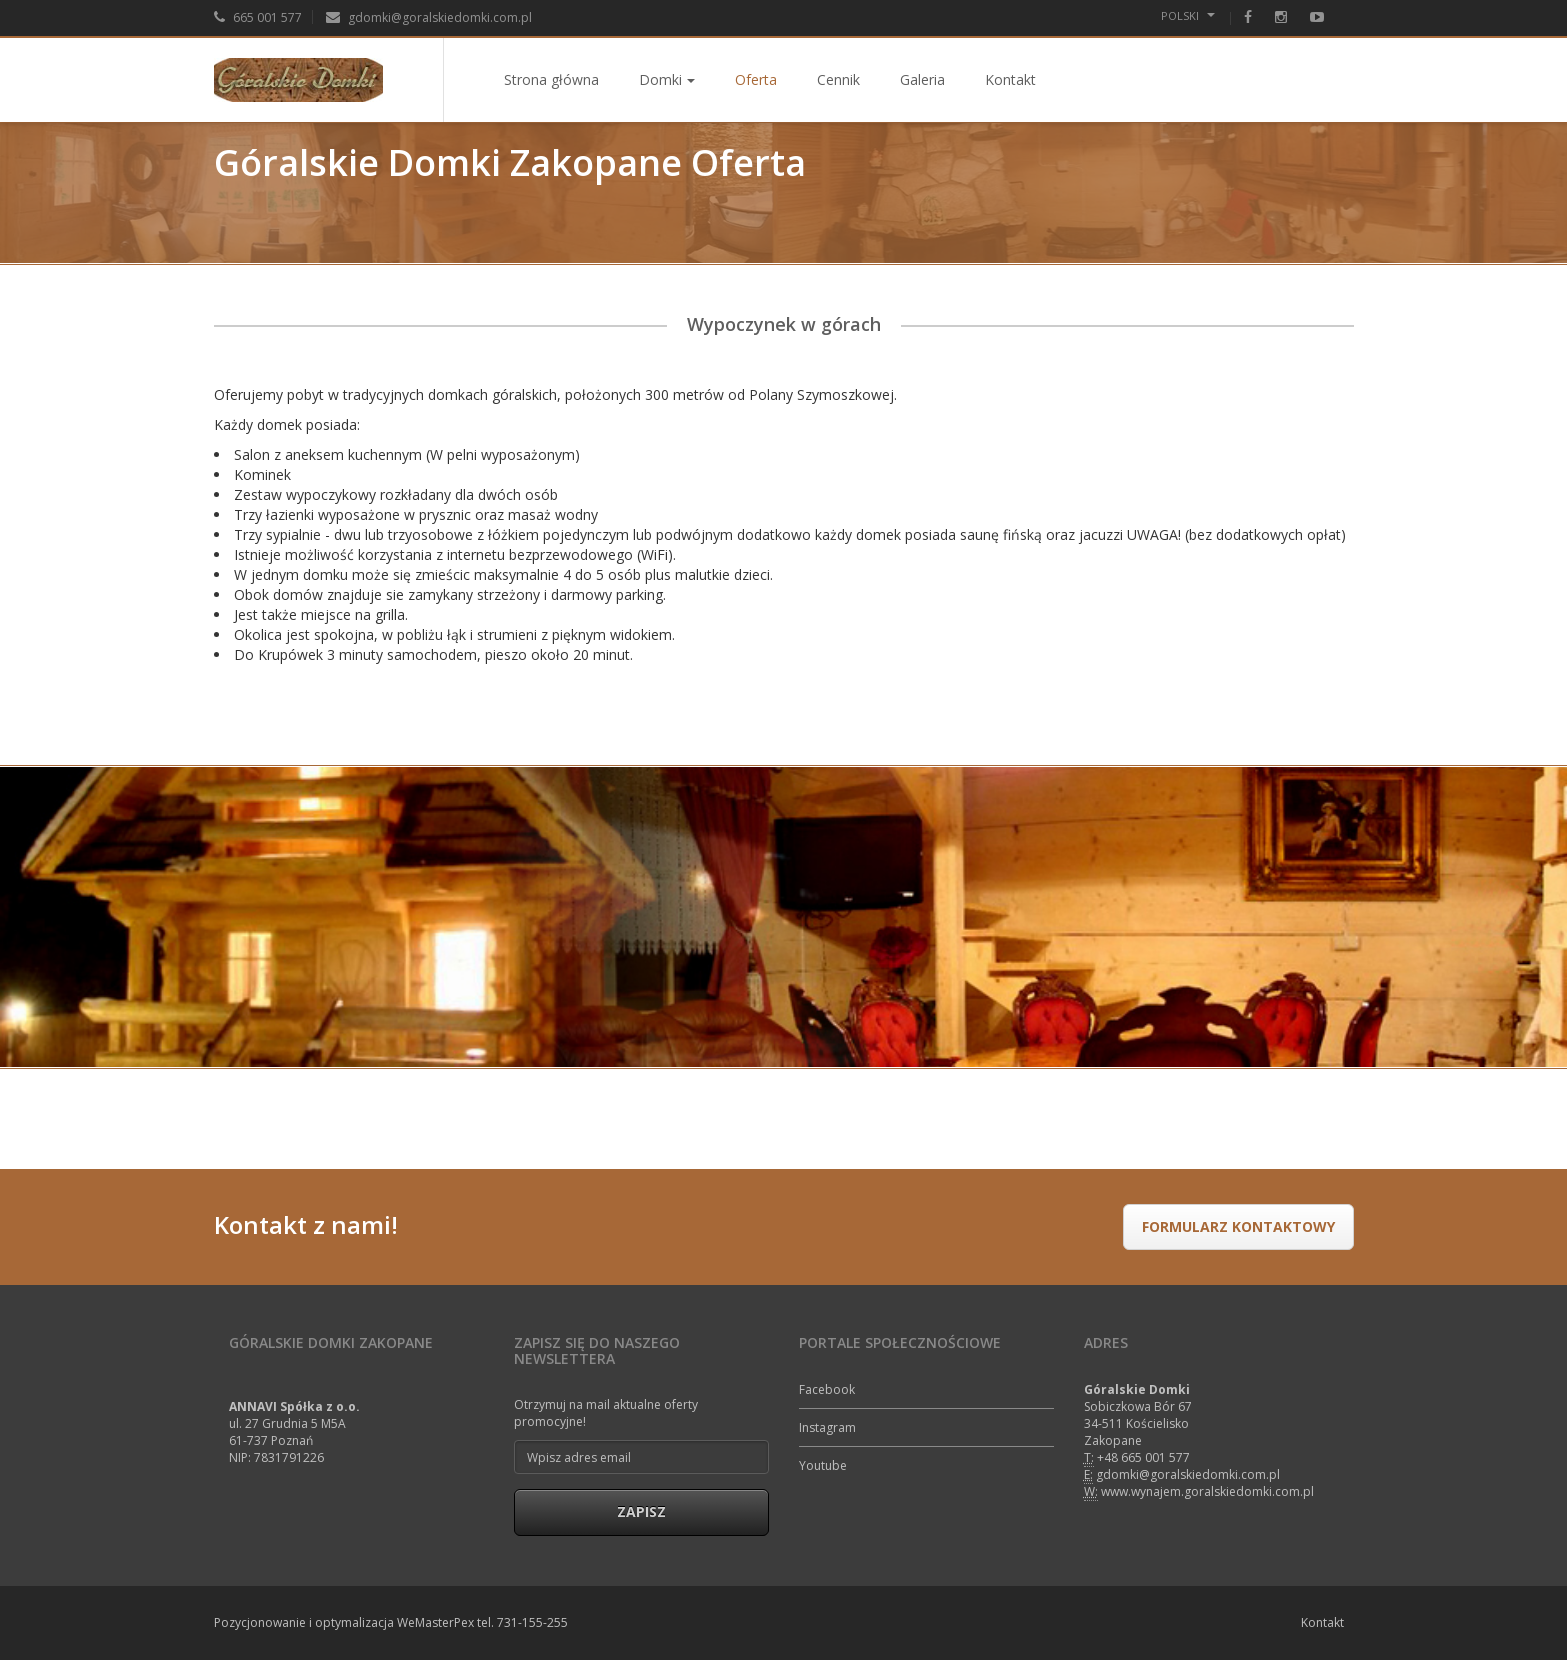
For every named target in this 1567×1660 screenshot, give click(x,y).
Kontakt (1010, 79)
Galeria (922, 79)
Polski (1188, 15)
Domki (667, 79)
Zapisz (641, 1511)
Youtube (823, 1465)
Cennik (838, 79)
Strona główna (551, 79)
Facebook (827, 1389)
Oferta (756, 79)
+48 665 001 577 (1143, 1457)
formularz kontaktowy (1238, 1226)
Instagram (827, 1427)
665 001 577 (258, 17)
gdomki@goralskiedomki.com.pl (429, 17)
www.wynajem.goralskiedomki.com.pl (1207, 1491)
